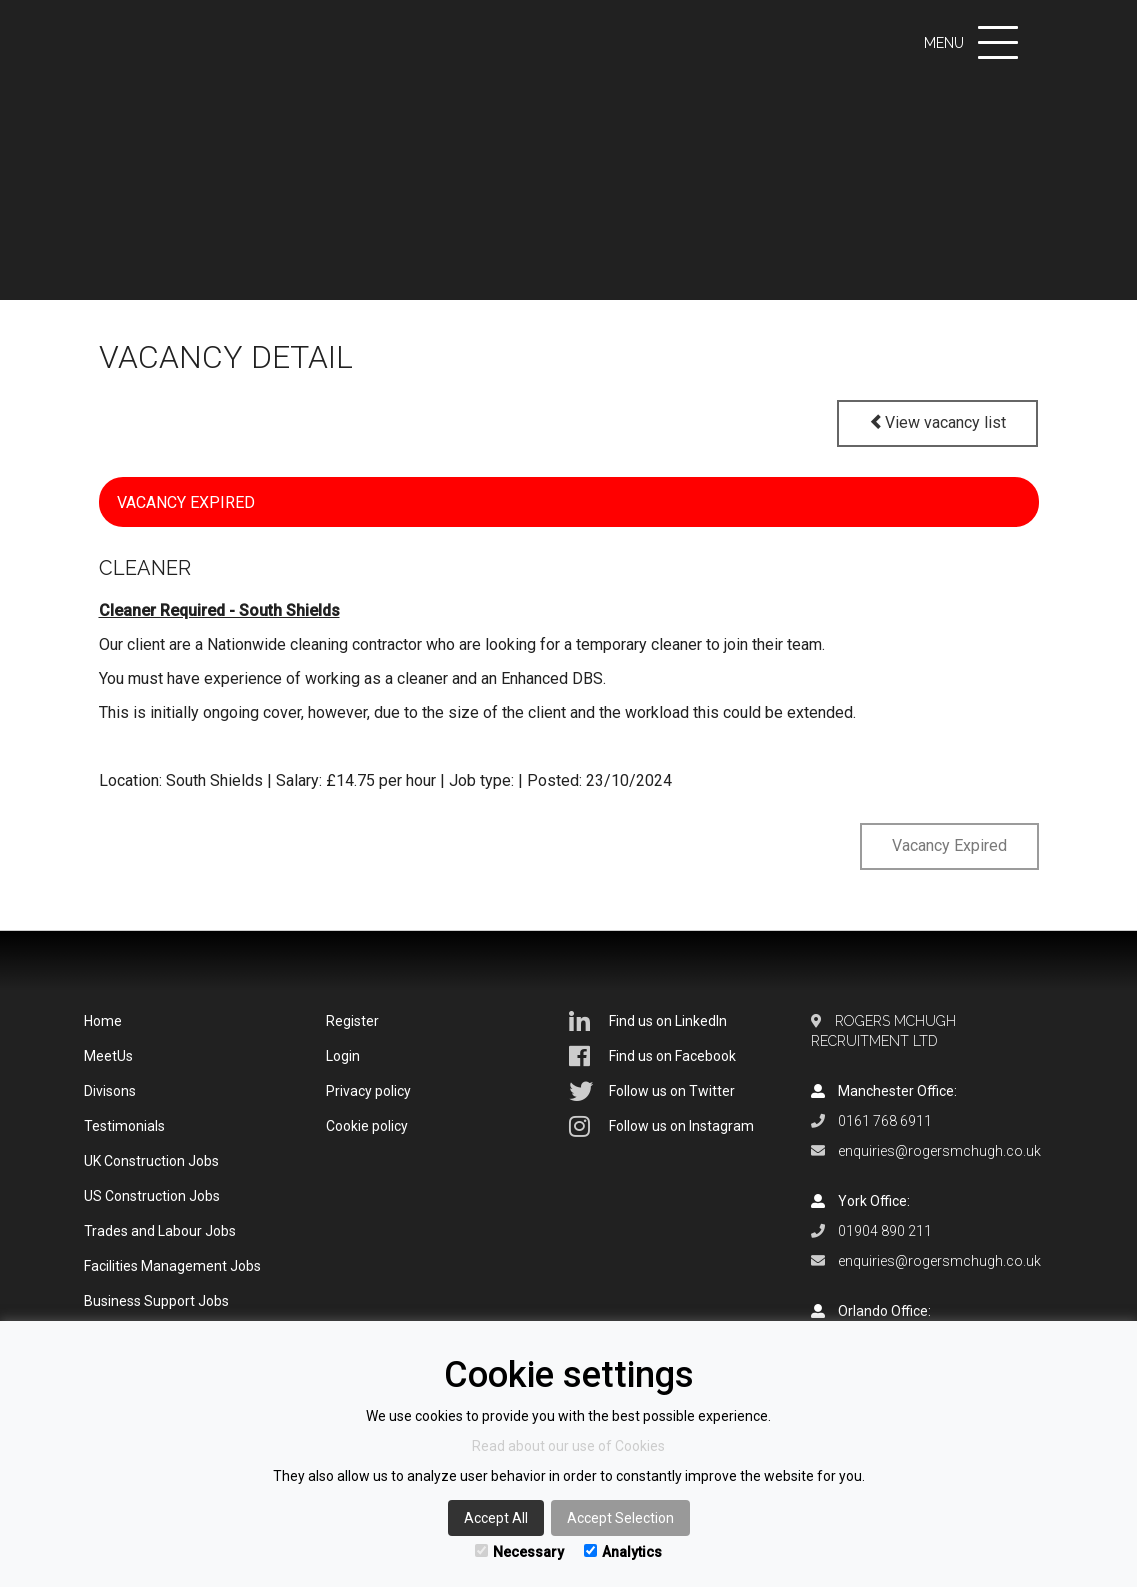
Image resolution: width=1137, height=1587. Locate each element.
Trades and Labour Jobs (160, 1231)
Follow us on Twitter (652, 1091)
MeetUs (108, 1056)
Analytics (623, 1552)
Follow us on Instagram (661, 1126)
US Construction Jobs (152, 1196)
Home (103, 1021)
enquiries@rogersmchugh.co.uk (939, 1151)
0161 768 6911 (885, 1121)
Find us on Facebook (652, 1056)
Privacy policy (368, 1091)
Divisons (110, 1091)
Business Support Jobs (156, 1301)
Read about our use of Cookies (568, 1446)
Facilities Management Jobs (172, 1266)
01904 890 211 (885, 1231)
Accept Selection (620, 1518)
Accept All (496, 1518)
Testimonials (124, 1126)
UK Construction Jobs (151, 1161)
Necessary (519, 1552)
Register (352, 1021)
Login (343, 1056)
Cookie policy (367, 1126)
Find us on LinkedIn (648, 1021)
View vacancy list (937, 422)
